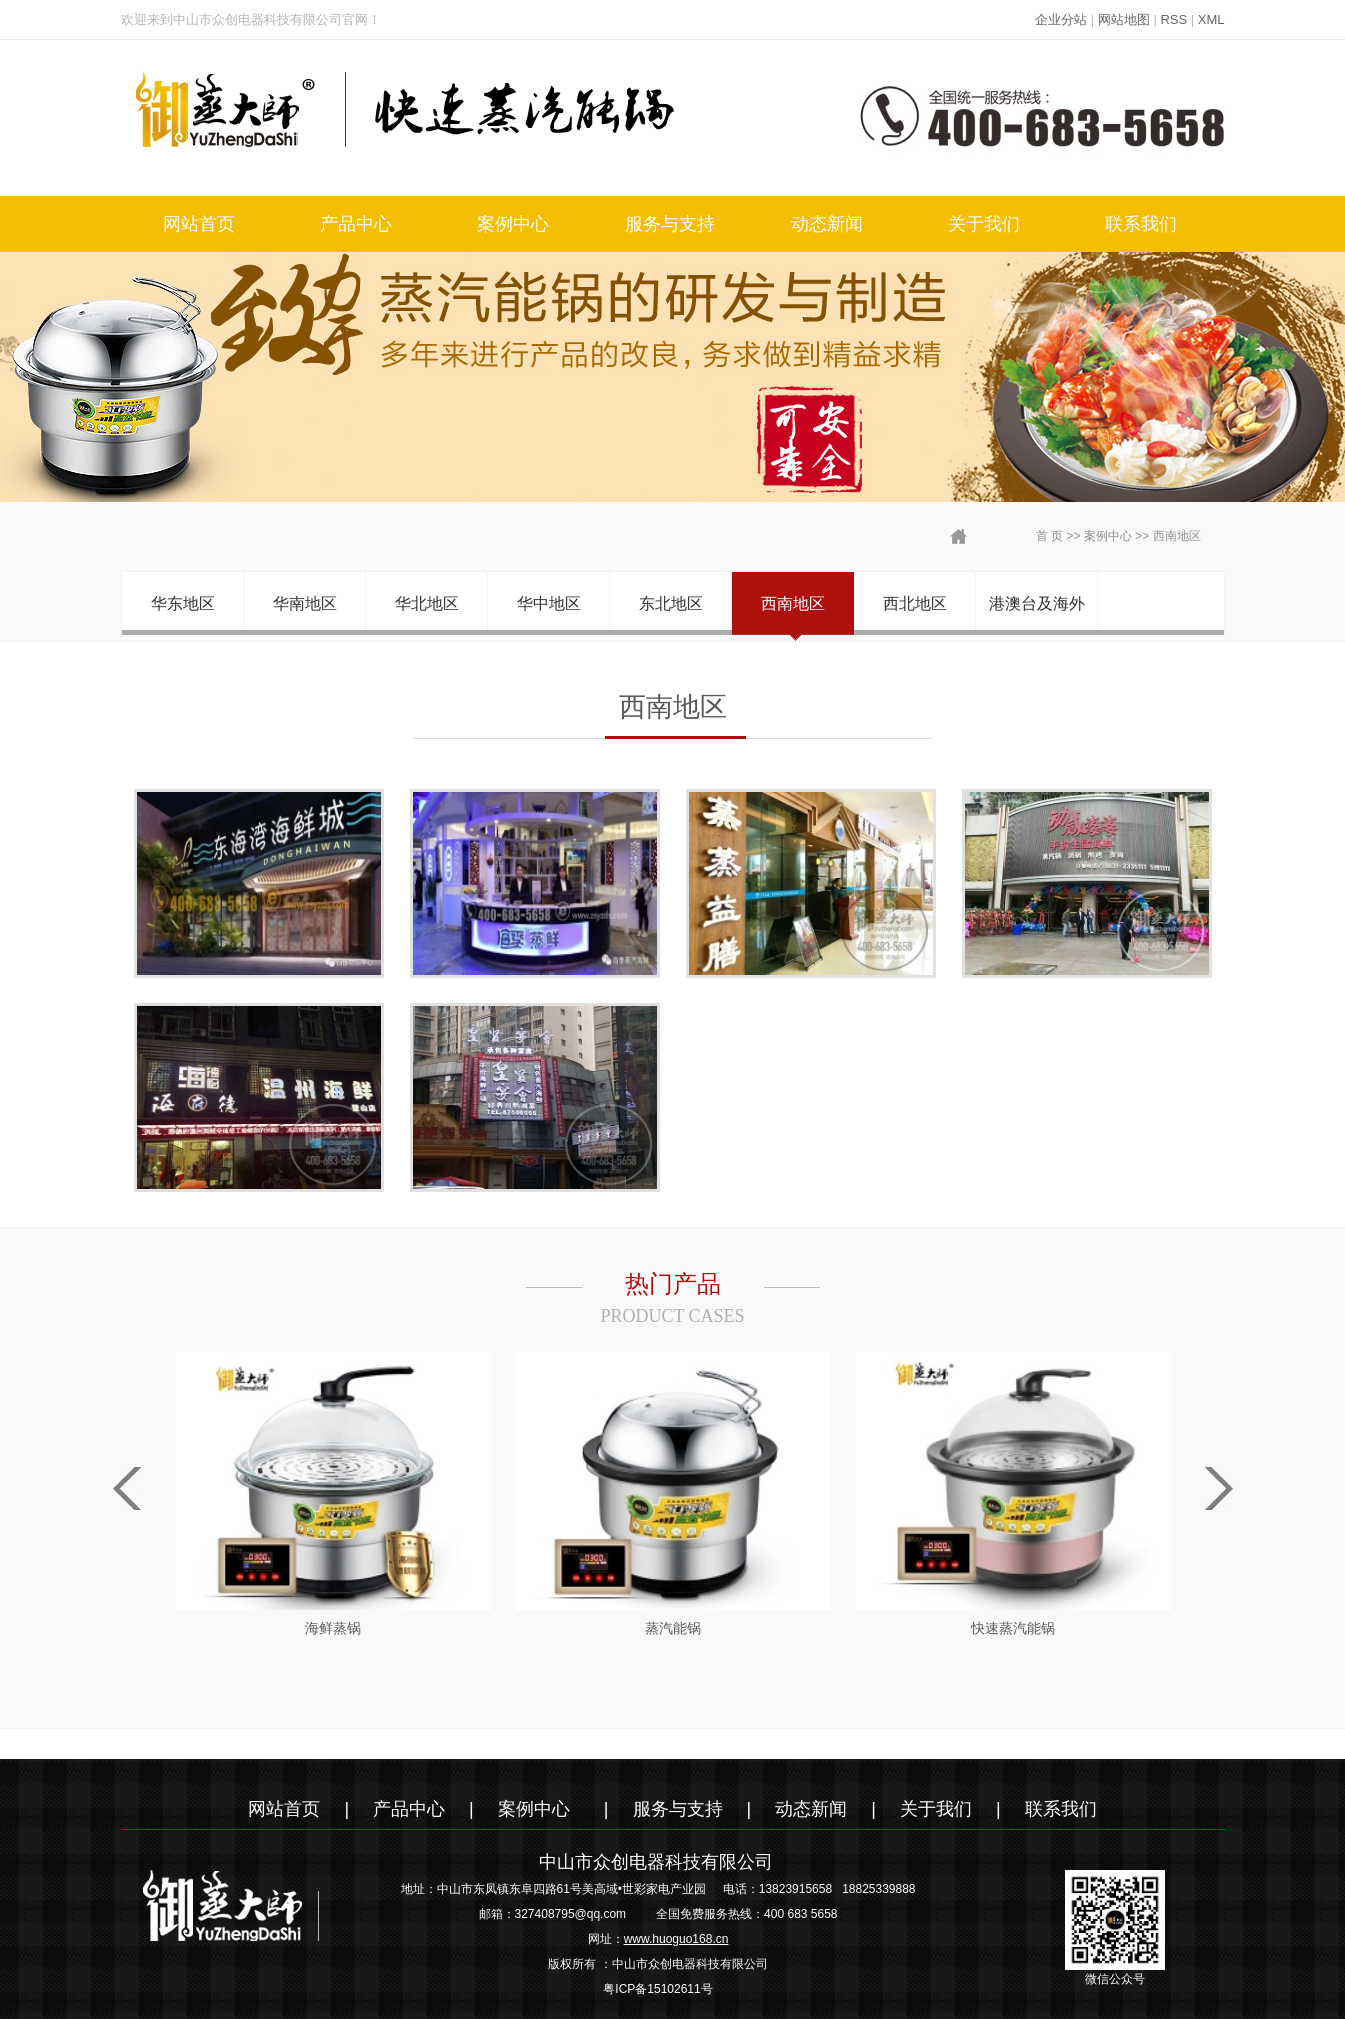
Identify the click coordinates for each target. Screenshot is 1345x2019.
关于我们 (984, 224)
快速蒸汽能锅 (1013, 1628)
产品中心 (356, 224)
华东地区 (183, 603)
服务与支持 (670, 224)
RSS (1173, 19)
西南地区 (1177, 536)
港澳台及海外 (1037, 603)
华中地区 (549, 603)
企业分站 (1061, 19)
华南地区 (305, 603)
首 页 (1049, 536)
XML (1211, 19)
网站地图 (1124, 19)
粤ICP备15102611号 (657, 1989)
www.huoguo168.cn (676, 1939)
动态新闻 (827, 224)
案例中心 (513, 224)
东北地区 (671, 603)
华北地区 (427, 603)
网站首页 (199, 224)
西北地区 (915, 603)
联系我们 (1141, 224)
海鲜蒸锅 (333, 1628)
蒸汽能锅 (673, 1628)
